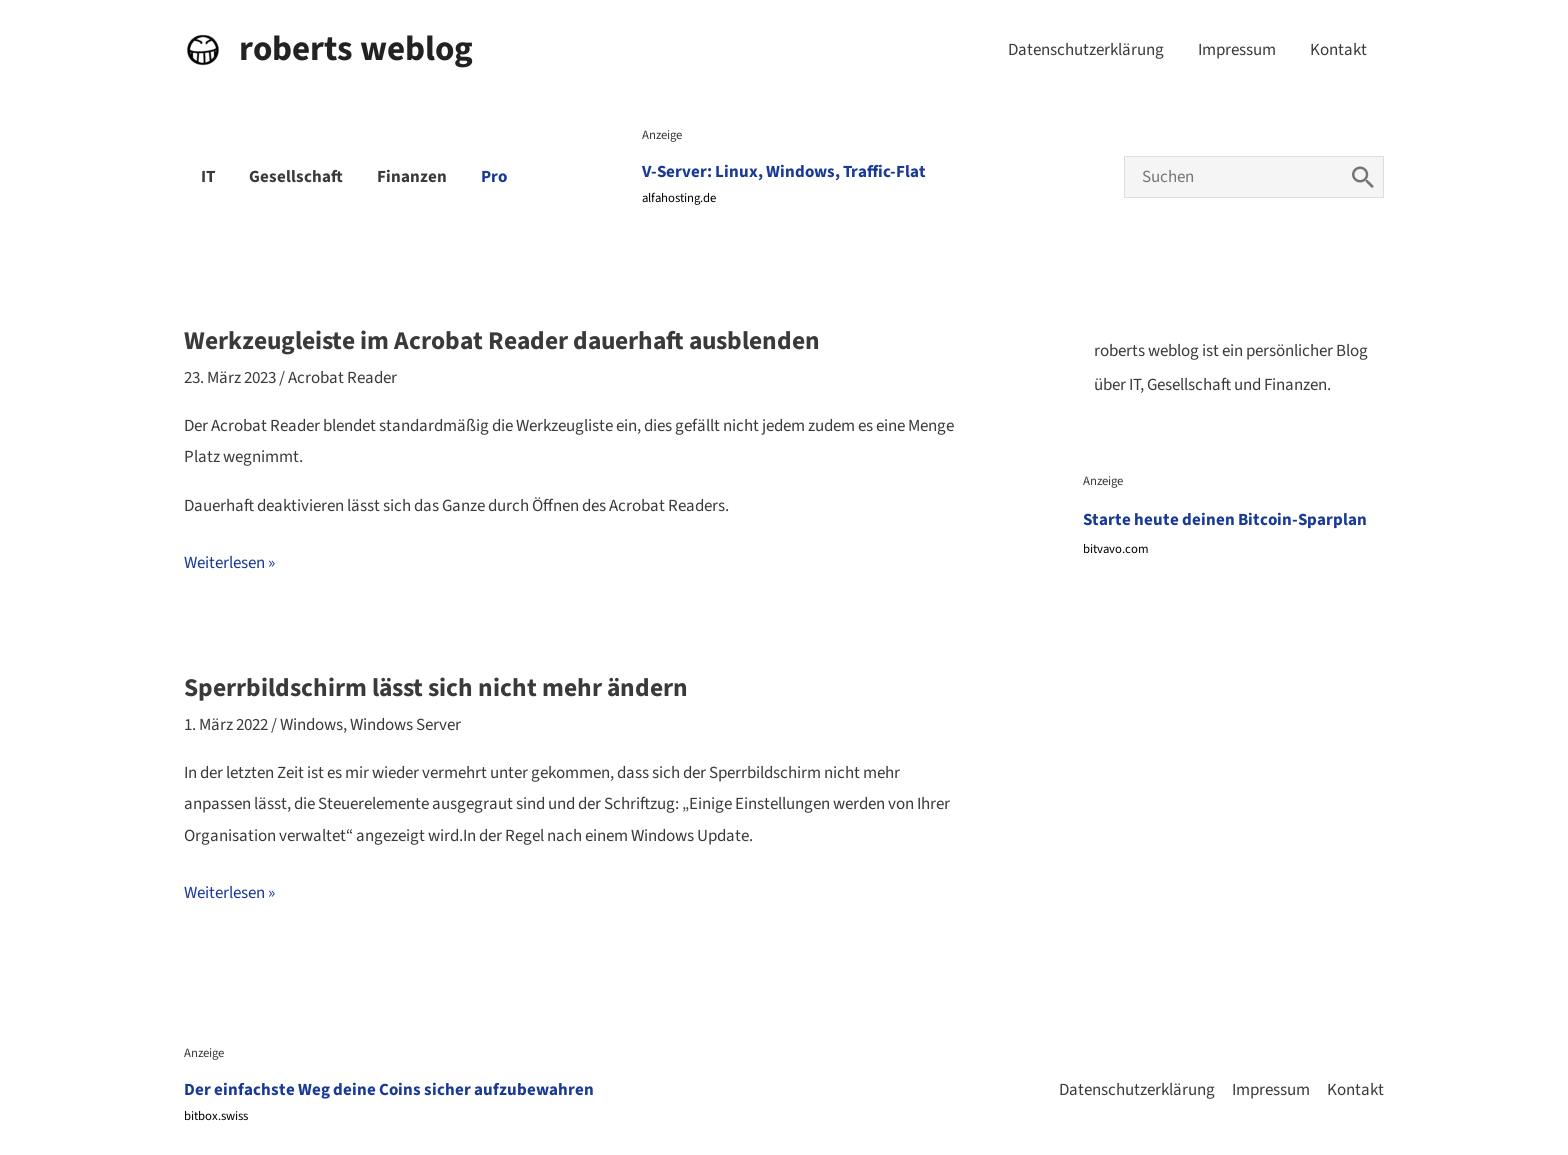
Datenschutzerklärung (1086, 50)
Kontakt (1338, 50)
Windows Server (405, 725)
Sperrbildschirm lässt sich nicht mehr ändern (436, 688)
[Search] (1363, 177)
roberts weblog (356, 49)
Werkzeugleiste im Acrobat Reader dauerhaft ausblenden (502, 341)
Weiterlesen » (229, 564)
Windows (311, 725)
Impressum (1237, 50)
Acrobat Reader (342, 378)
